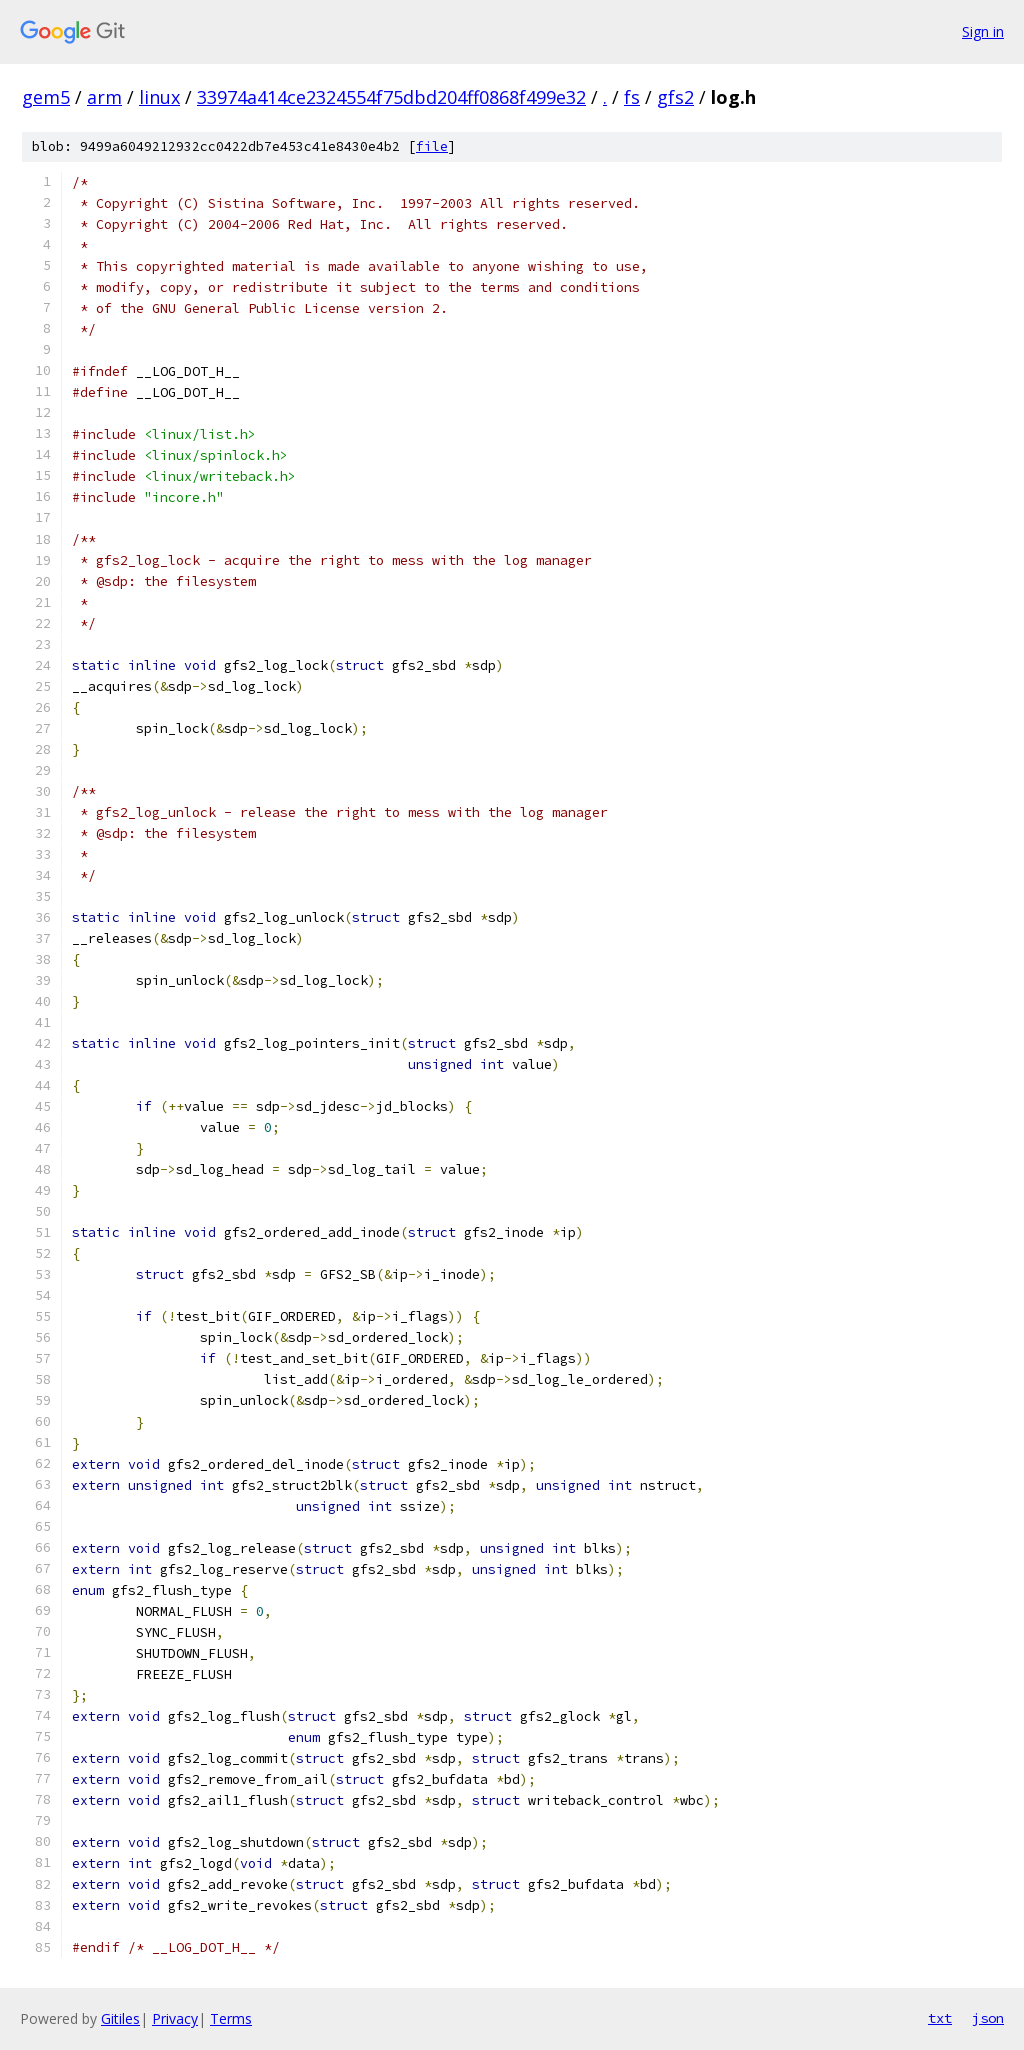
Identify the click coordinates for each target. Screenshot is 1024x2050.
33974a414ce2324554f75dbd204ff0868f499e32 (391, 97)
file (432, 146)
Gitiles (120, 2018)
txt (940, 2018)
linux (159, 97)
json (988, 2018)
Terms (231, 2018)
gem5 (46, 97)
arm (104, 97)
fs (632, 97)
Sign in (983, 31)
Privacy (175, 2018)
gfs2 (675, 97)
